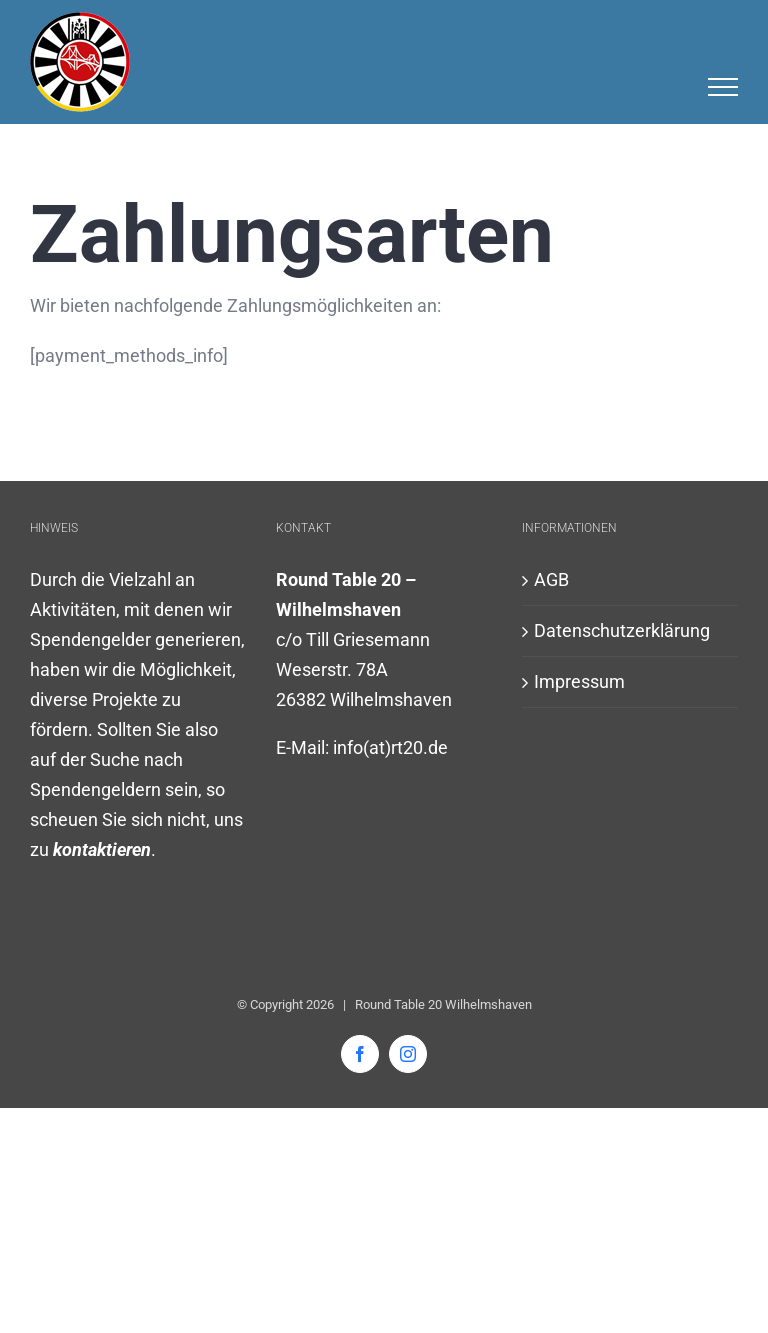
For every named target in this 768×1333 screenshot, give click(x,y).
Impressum (579, 681)
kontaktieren (102, 849)
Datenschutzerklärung (622, 630)
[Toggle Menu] (723, 87)
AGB (551, 579)
